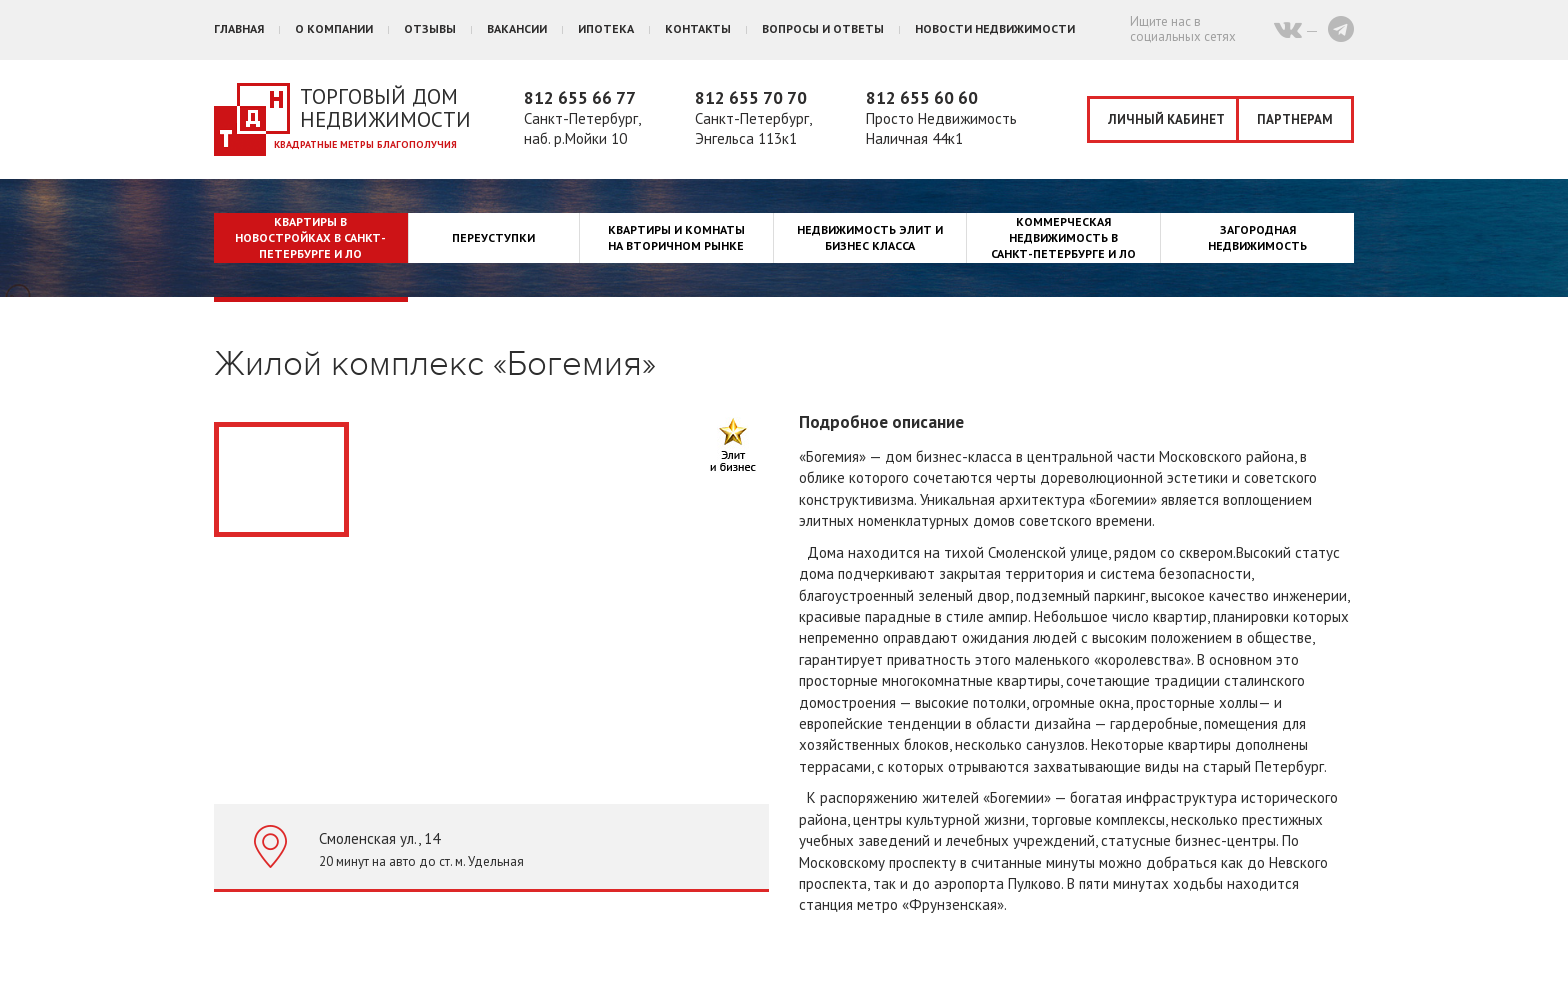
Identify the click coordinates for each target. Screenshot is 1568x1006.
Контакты (698, 28)
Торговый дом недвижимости (385, 108)
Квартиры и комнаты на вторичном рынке (676, 237)
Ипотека (606, 28)
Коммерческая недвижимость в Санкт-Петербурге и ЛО (1063, 237)
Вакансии (517, 28)
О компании (334, 28)
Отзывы (430, 28)
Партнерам (1295, 119)
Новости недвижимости (995, 28)
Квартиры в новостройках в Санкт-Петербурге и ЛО (310, 237)
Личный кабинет (1166, 119)
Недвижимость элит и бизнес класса (870, 237)
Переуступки (493, 237)
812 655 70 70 (751, 98)
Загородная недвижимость (1257, 237)
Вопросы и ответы (823, 28)
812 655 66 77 (580, 98)
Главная (239, 28)
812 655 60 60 (922, 98)
